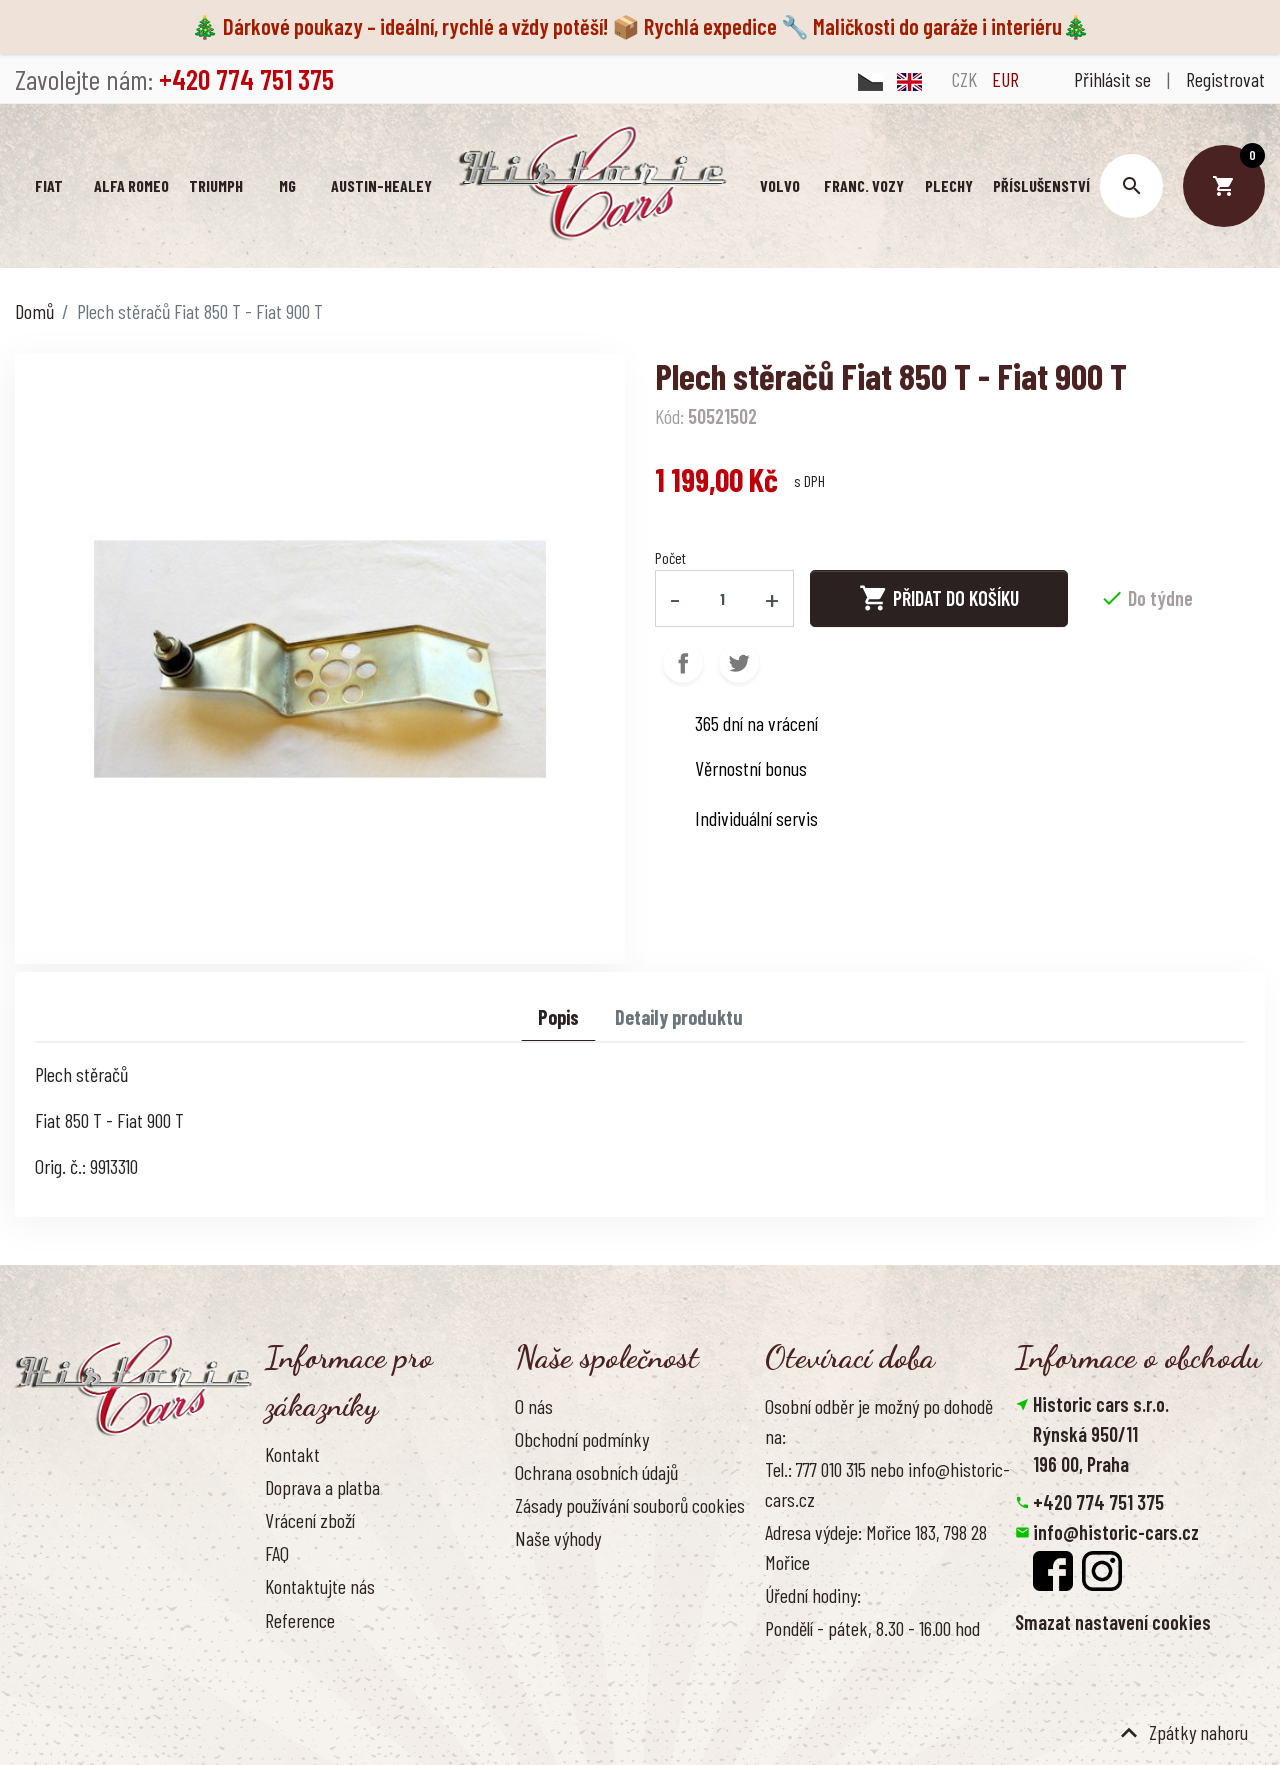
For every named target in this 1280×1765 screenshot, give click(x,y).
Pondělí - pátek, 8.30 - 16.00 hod (872, 1628)
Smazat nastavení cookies (1113, 1622)
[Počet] (723, 598)
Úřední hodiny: (813, 1595)
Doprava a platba (322, 1487)
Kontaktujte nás (320, 1586)
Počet (670, 557)
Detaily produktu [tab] (679, 1017)
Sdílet (683, 662)
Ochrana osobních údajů (596, 1472)
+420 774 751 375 (1098, 1502)
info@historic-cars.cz (1116, 1532)
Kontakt (292, 1453)
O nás (534, 1405)
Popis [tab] (558, 1017)
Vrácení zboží (310, 1520)
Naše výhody (558, 1538)
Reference (300, 1619)
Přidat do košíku (939, 598)
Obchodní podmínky (582, 1439)
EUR (1005, 79)
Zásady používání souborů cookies (630, 1505)
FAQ (277, 1553)
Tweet (739, 662)
